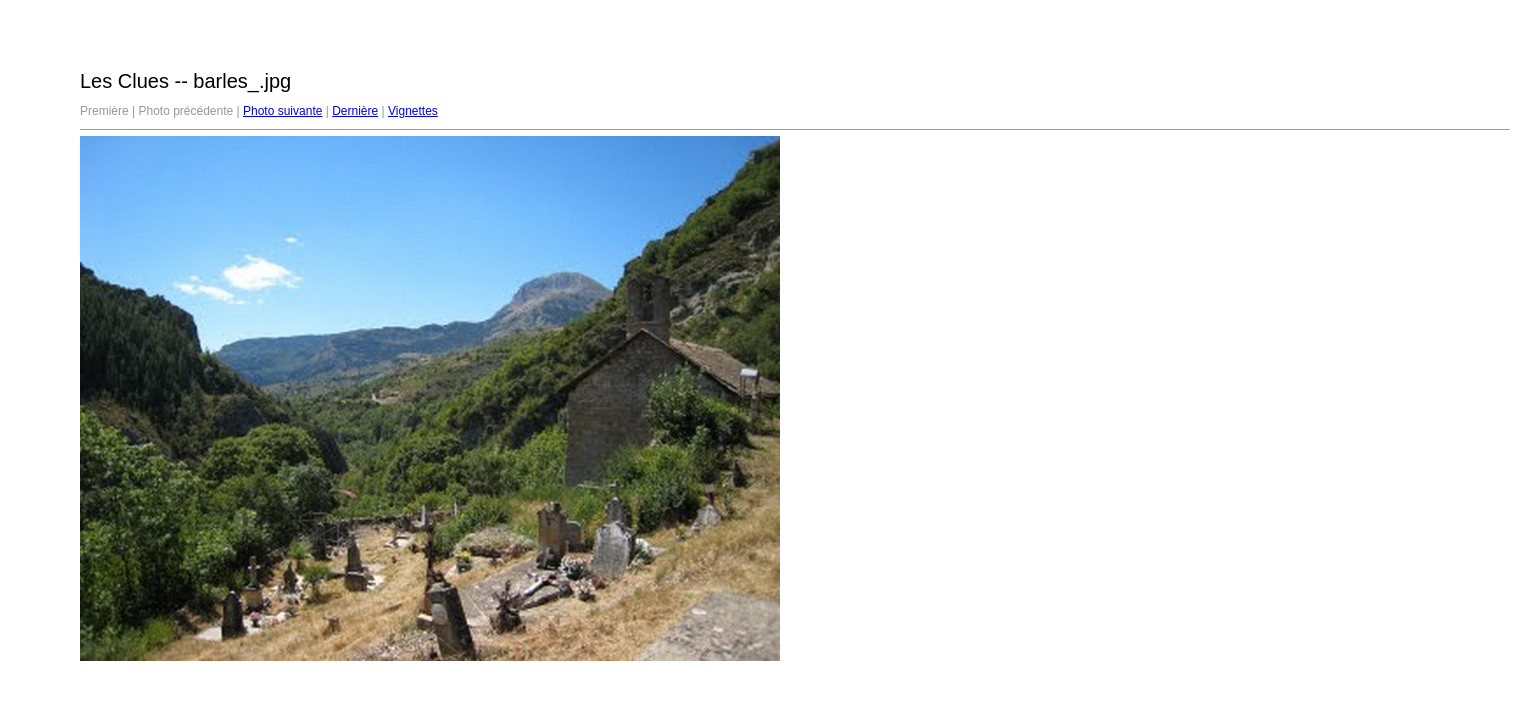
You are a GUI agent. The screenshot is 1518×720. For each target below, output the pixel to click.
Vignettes (413, 111)
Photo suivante (282, 111)
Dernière (355, 111)
